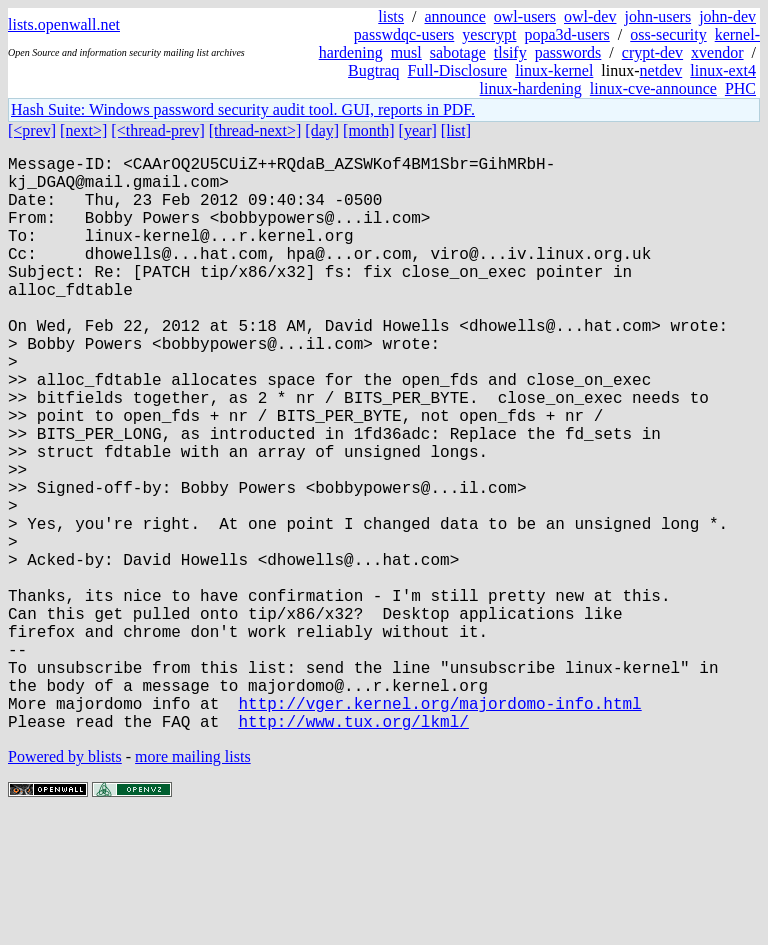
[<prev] (32, 130)
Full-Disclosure (458, 70)
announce (455, 16)
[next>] (83, 130)
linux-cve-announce (653, 88)
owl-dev (590, 16)
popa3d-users (566, 34)
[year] (418, 130)
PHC (740, 88)
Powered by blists (65, 884)
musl (406, 52)
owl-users (525, 16)
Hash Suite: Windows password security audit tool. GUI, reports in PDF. (243, 109)
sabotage (458, 52)
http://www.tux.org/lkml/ (353, 849)
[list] (456, 130)
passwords (568, 52)
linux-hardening (531, 88)
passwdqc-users (404, 34)
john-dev (727, 16)
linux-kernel (554, 70)
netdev (661, 70)
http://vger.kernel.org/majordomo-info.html (439, 827)
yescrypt (489, 34)
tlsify (510, 52)
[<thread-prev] (157, 130)
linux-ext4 (723, 70)
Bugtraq (374, 70)
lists (391, 16)
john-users (657, 16)
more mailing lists (193, 884)
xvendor (717, 52)
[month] (369, 130)
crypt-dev (652, 52)
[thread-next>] (255, 130)
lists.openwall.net (64, 24)
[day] (322, 130)
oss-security (668, 34)
